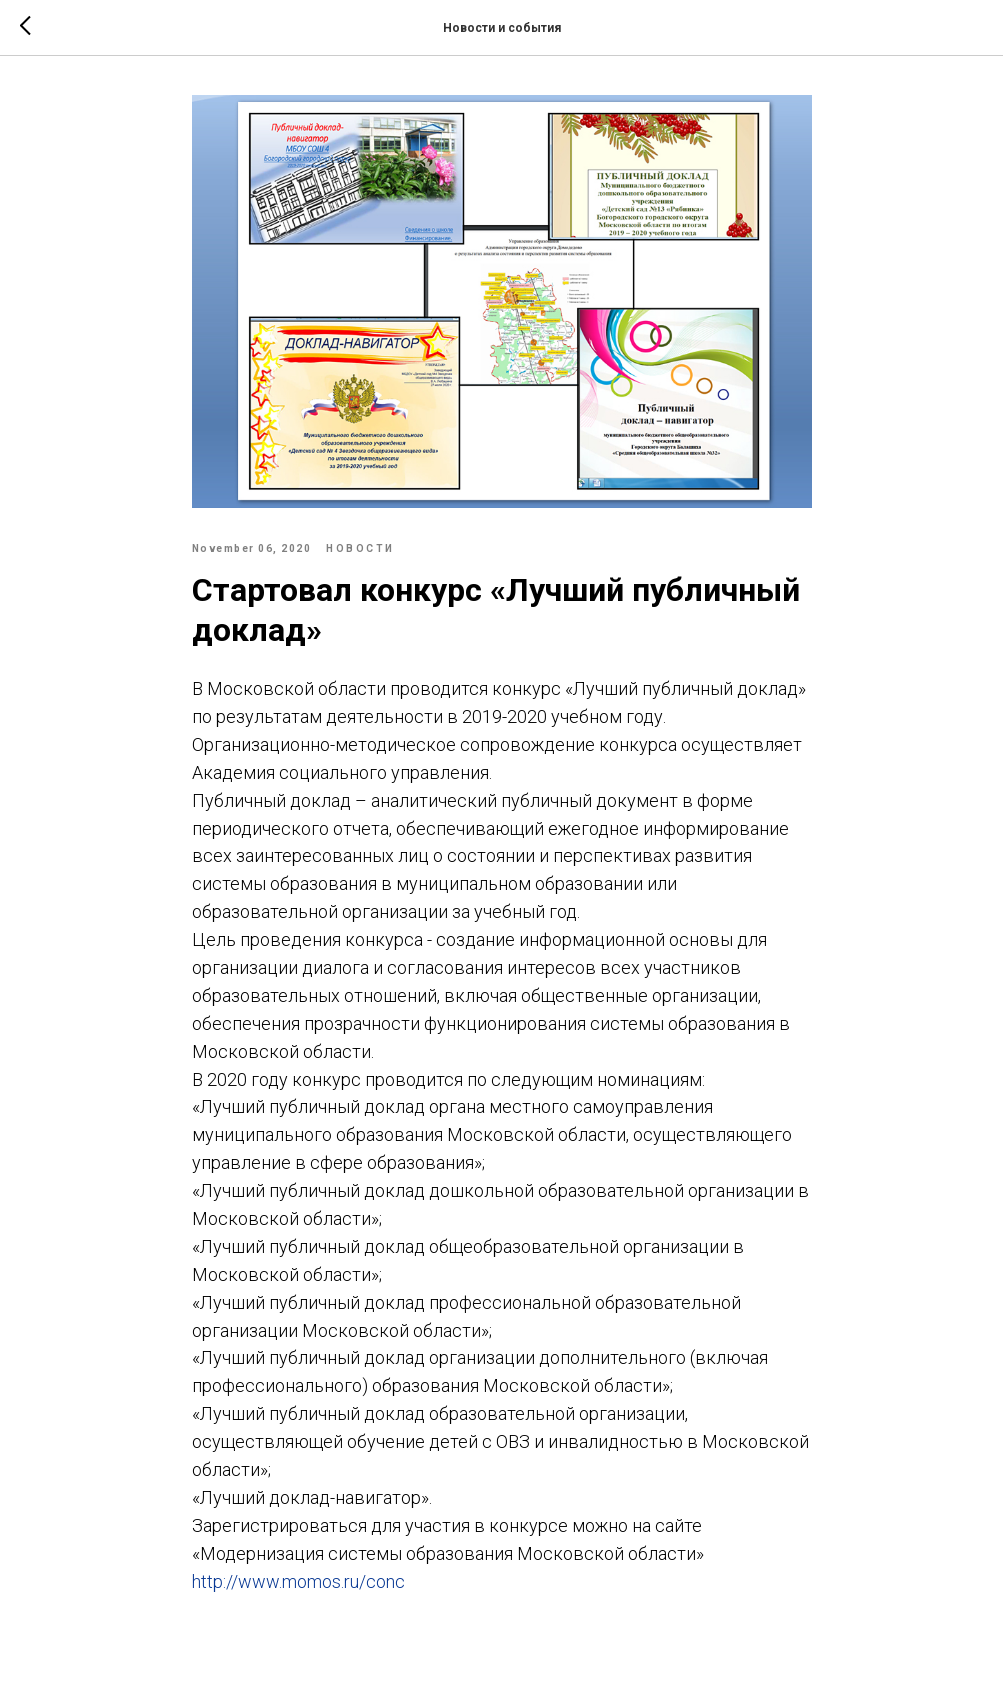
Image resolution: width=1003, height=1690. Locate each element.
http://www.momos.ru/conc (298, 1581)
